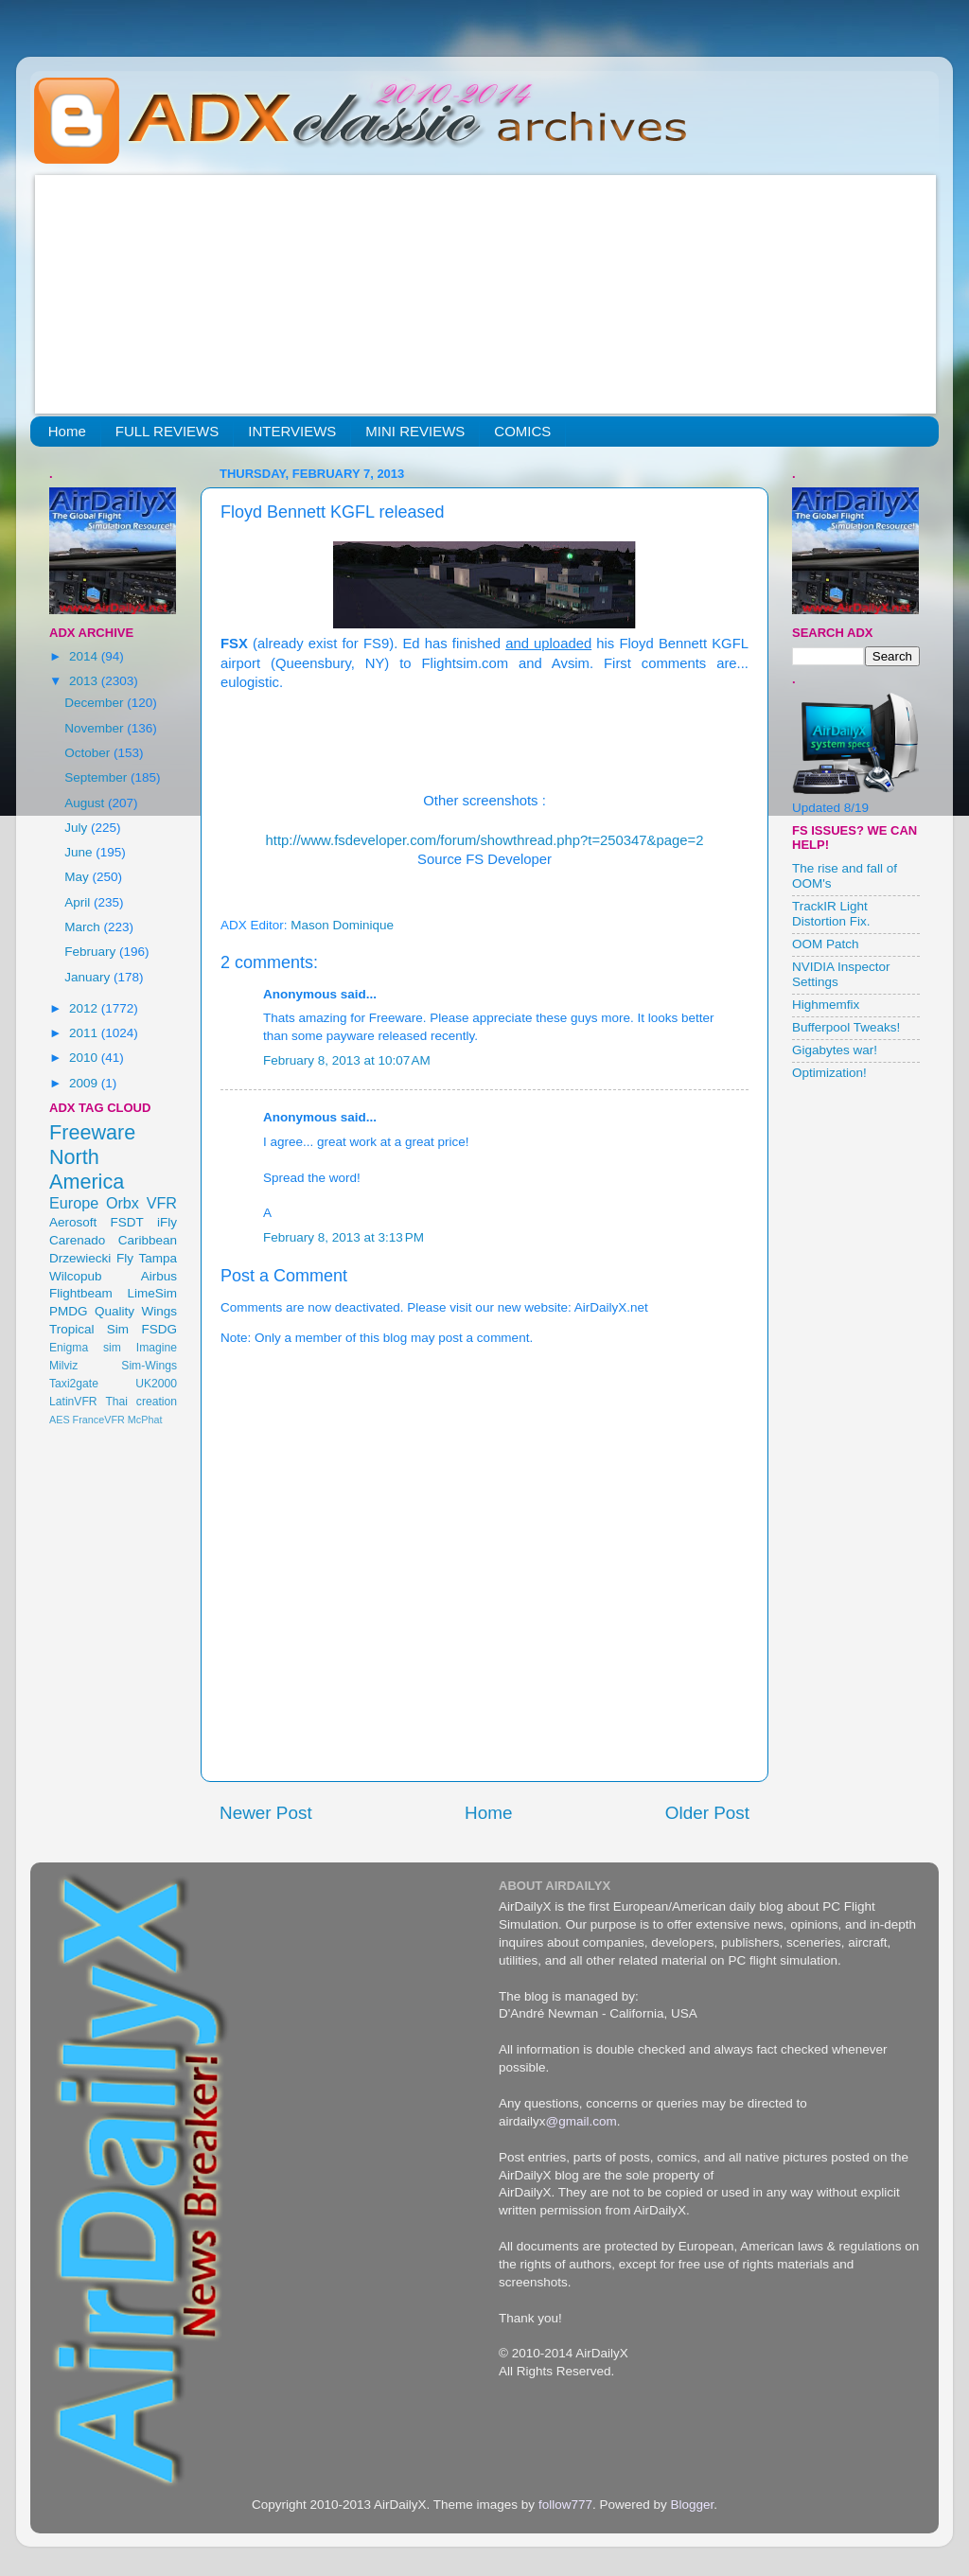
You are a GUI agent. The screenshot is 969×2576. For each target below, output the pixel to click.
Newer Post (266, 1813)
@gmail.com (581, 2121)
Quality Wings (136, 1311)
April (79, 902)
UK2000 (156, 1383)
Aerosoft (73, 1222)
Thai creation (141, 1401)
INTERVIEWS (292, 431)
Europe (73, 1202)
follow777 (565, 2504)
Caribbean (147, 1240)
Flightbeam (81, 1293)
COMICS (522, 431)
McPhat (145, 1419)
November (95, 728)
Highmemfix (825, 1004)
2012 (85, 1008)
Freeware (92, 1132)
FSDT (127, 1222)
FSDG (159, 1329)
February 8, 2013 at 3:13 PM (343, 1237)
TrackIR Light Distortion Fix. (831, 913)
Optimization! (829, 1073)
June (80, 852)
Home (67, 431)
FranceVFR (99, 1419)
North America (86, 1169)
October (89, 753)
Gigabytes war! (834, 1050)
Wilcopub (75, 1276)
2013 (85, 681)
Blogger (692, 2504)
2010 (85, 1057)
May (78, 877)
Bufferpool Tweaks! (846, 1027)
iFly (167, 1222)
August (86, 803)
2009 (85, 1083)
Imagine (156, 1347)
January (89, 977)
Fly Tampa (146, 1258)
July (77, 827)
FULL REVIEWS (167, 431)
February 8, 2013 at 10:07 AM (347, 1060)
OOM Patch (825, 944)
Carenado (77, 1240)
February (91, 951)
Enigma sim (85, 1347)
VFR (162, 1202)
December (95, 703)
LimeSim (152, 1293)
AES (59, 1419)
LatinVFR (73, 1401)
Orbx (122, 1202)
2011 (85, 1033)
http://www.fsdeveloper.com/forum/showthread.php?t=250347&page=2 (485, 840)
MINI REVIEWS (415, 431)
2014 (85, 656)
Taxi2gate (73, 1383)
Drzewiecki (80, 1258)
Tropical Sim (89, 1329)
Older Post (707, 1813)
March (83, 927)
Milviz (63, 1365)
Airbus (159, 1276)
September (97, 777)
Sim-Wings (149, 1365)
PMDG (68, 1311)
